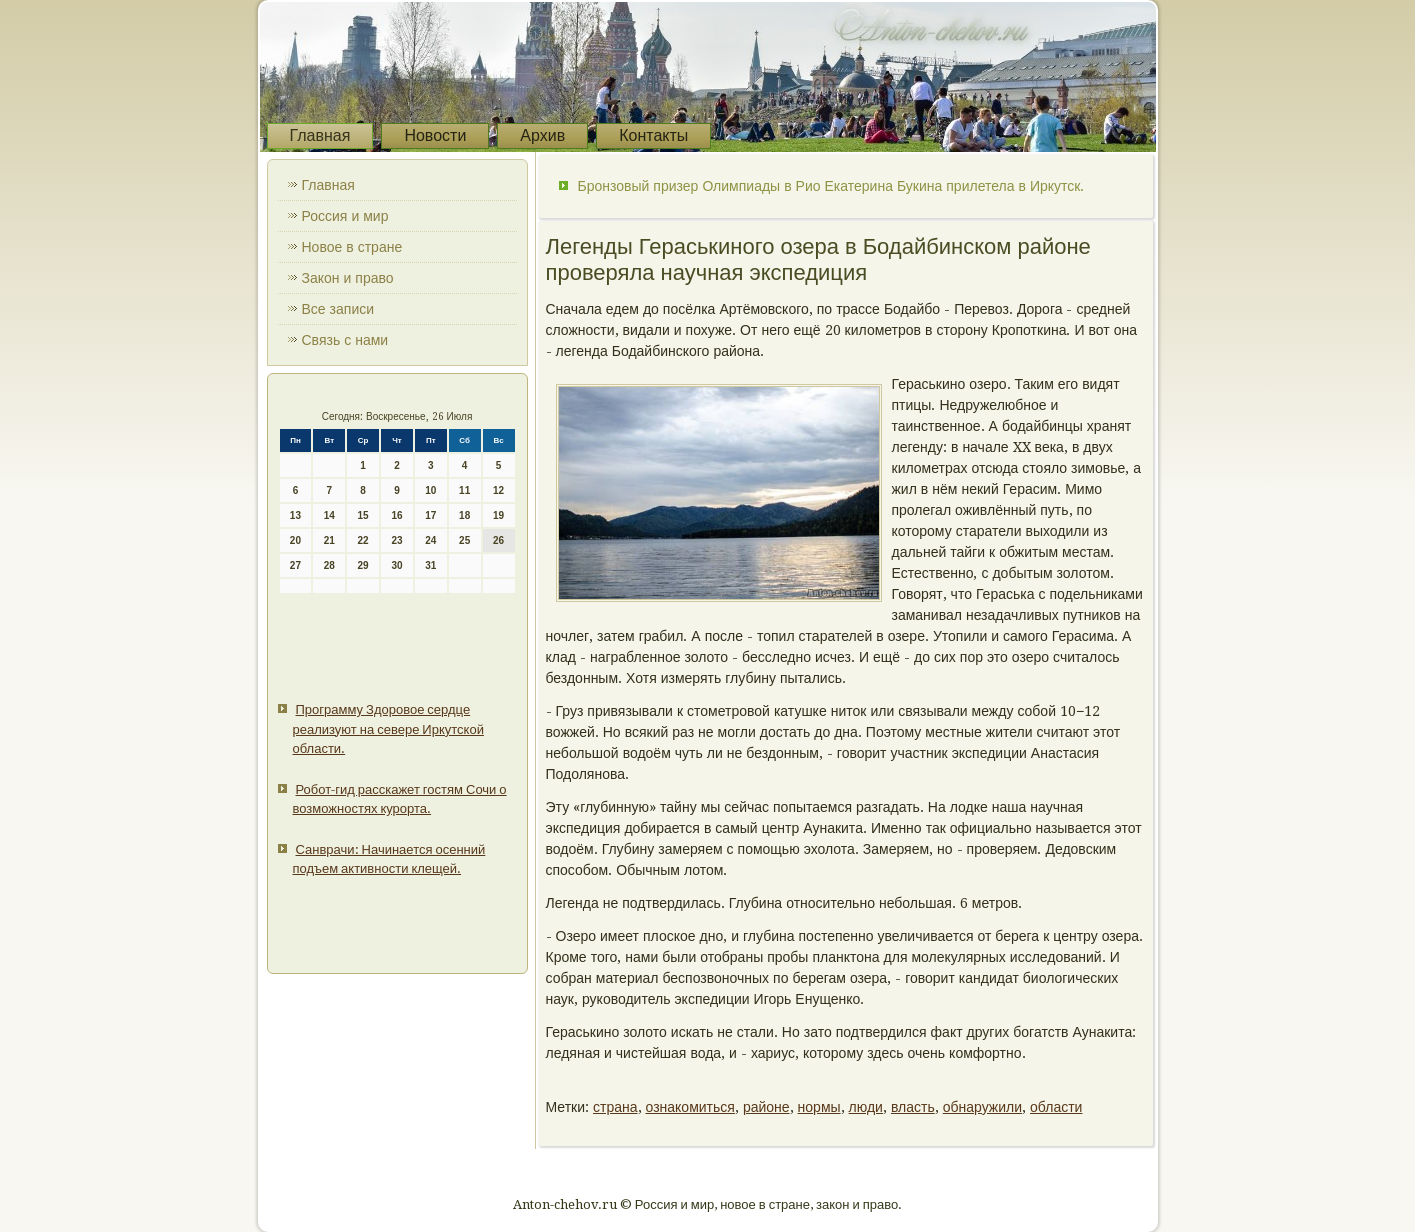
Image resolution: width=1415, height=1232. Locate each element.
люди (866, 1107)
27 (295, 565)
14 (329, 515)
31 (430, 565)
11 (464, 490)
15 (363, 515)
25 (464, 540)
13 (295, 515)
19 (498, 515)
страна (615, 1107)
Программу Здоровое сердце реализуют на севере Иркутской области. (388, 729)
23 (396, 540)
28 (329, 565)
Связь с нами (345, 340)
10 (430, 490)
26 (498, 540)
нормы (819, 1107)
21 (329, 540)
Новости (435, 135)
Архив (542, 135)
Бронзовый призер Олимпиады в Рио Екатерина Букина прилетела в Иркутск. (831, 186)
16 (396, 515)
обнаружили (982, 1107)
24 (430, 540)
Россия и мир (345, 216)
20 (295, 540)
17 (430, 515)
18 (464, 515)
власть (913, 1107)
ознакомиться (690, 1107)
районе (766, 1107)
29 (363, 565)
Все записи (338, 309)
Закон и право (348, 278)
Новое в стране (352, 247)
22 (363, 540)
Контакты (653, 135)
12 (498, 490)
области (1056, 1107)
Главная (320, 135)
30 (396, 565)
